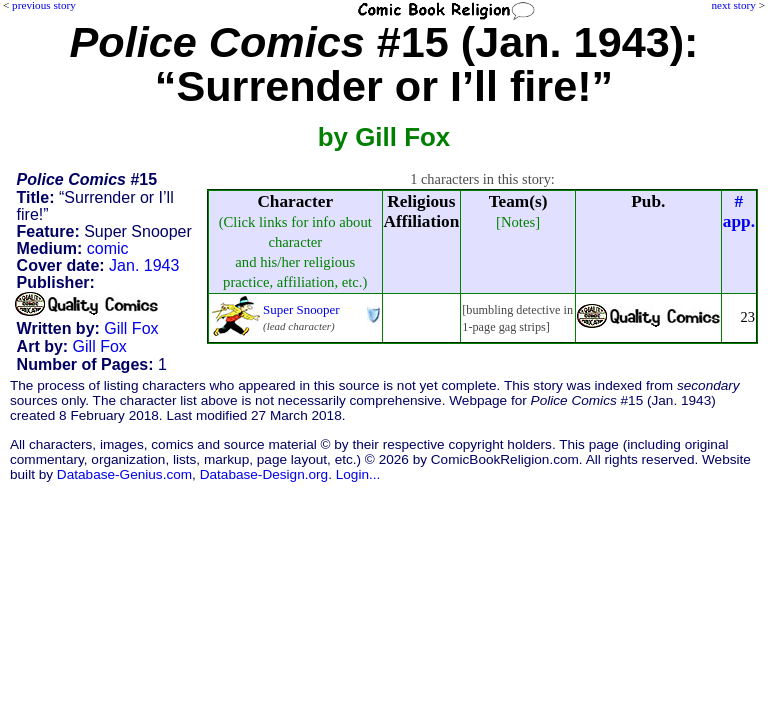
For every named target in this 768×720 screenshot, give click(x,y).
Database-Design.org (264, 474)
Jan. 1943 (144, 265)
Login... (358, 474)
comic (108, 248)
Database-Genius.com (124, 474)
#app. (739, 211)
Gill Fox (131, 328)
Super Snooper (301, 309)
